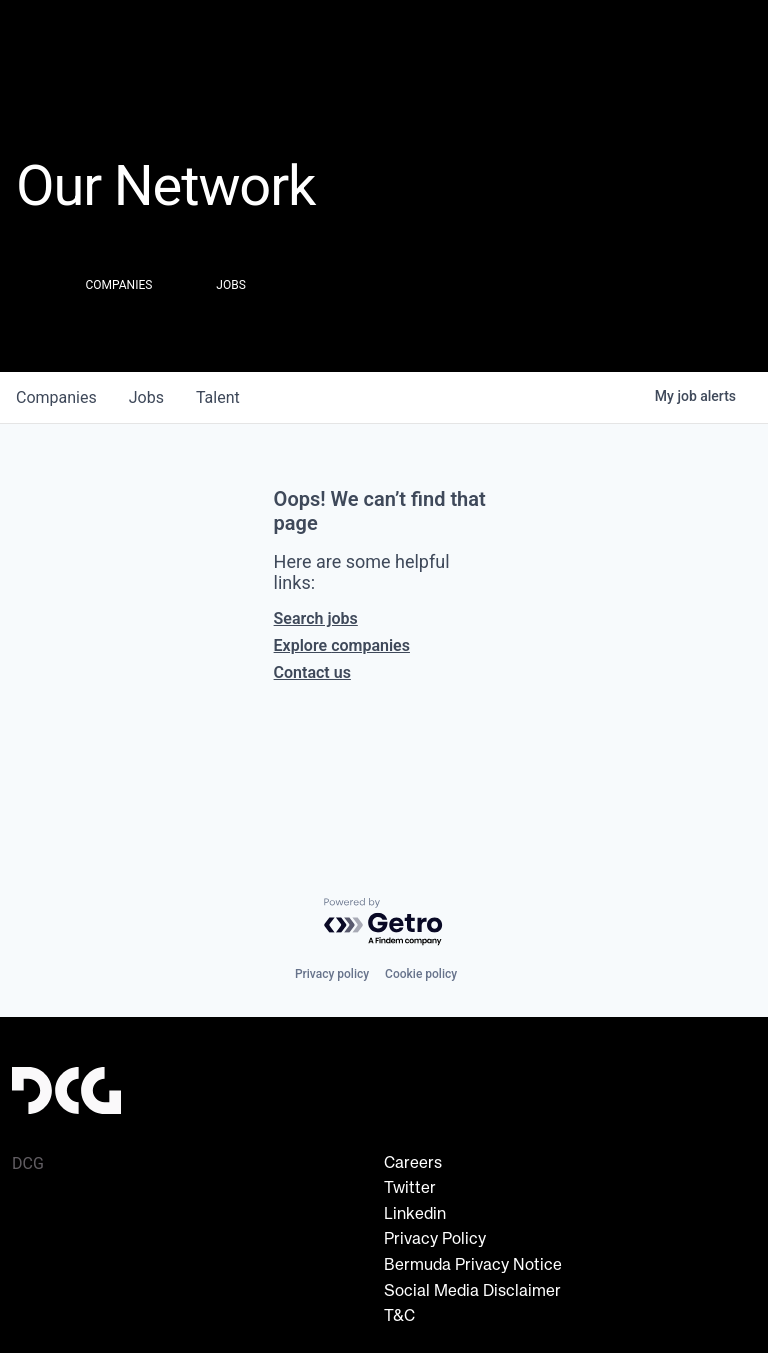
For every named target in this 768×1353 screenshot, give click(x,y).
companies (56, 397)
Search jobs (316, 618)
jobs (146, 397)
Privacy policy (332, 974)
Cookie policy (421, 974)
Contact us (312, 672)
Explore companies (342, 645)
